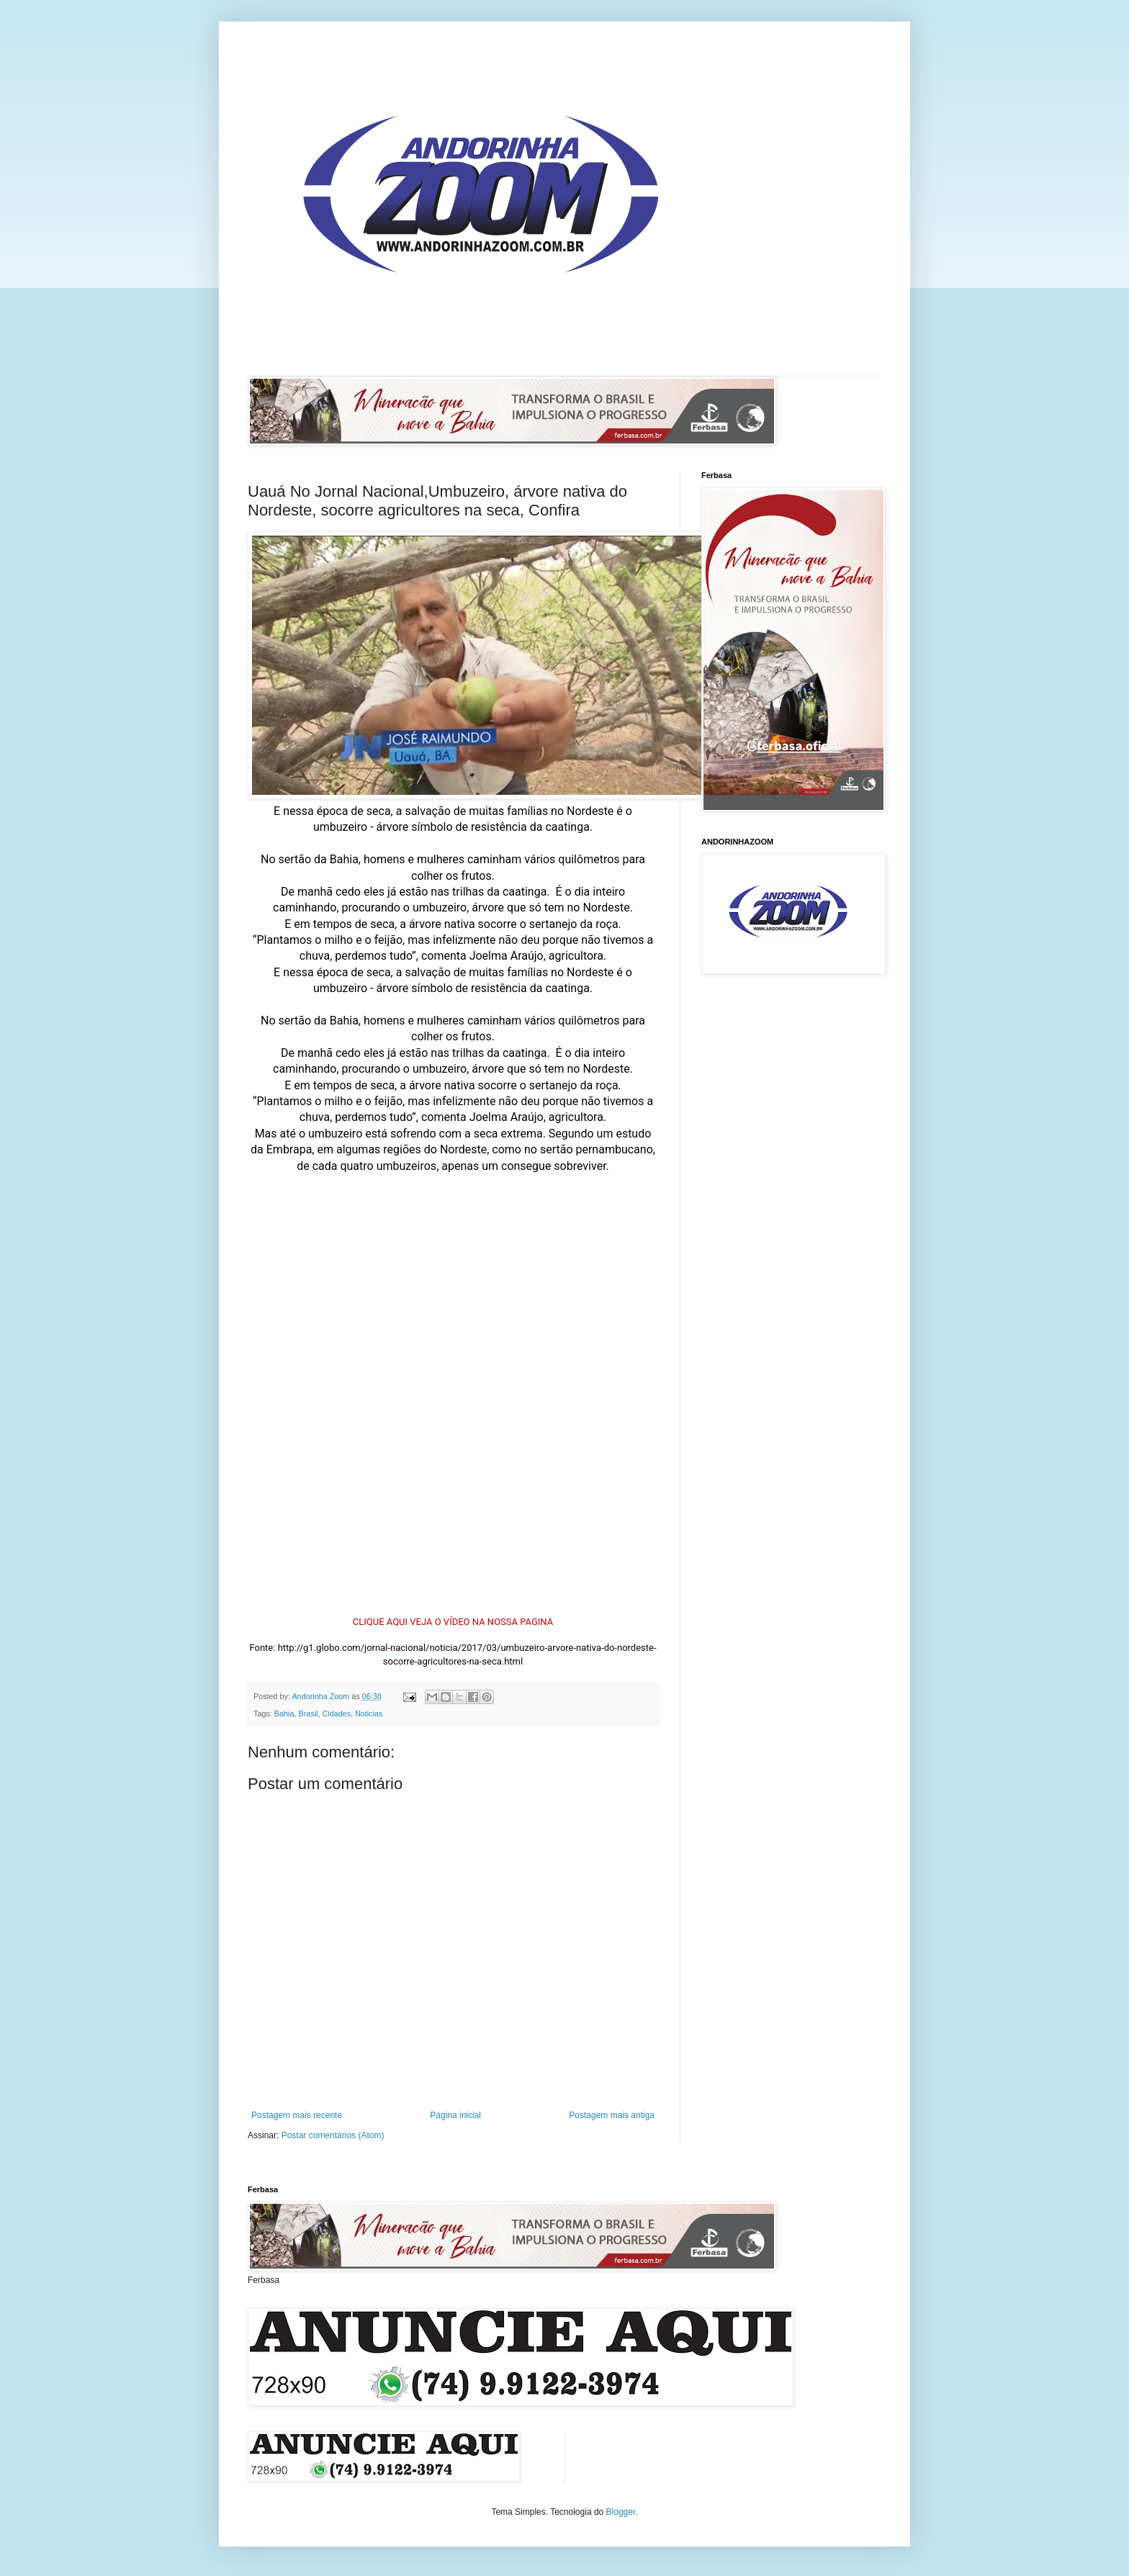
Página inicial (455, 2115)
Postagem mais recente (296, 2115)
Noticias (368, 1713)
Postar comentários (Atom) (333, 2135)
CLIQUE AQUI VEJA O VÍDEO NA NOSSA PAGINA (453, 1621)
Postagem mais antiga (612, 2115)
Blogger (621, 2512)
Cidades (336, 1713)
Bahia (284, 1713)
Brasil (308, 1713)
